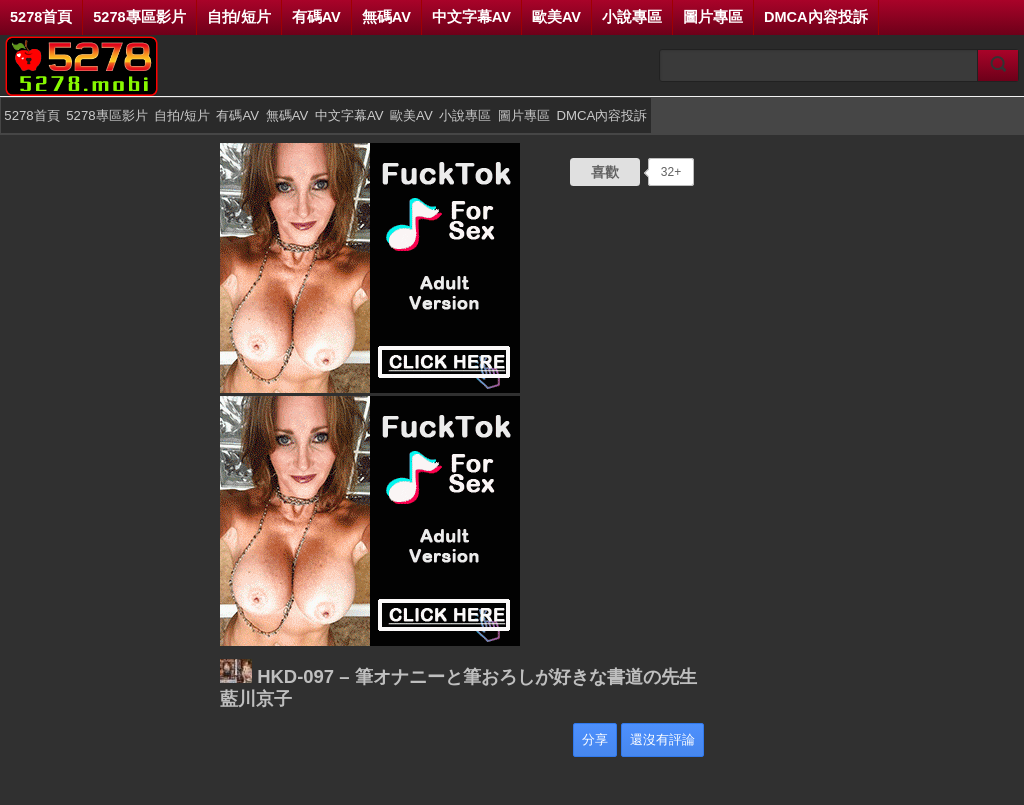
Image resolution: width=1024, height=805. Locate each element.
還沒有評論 (662, 739)
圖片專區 (713, 17)
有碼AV (316, 17)
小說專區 (632, 17)
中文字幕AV (471, 17)
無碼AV (386, 17)
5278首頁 (41, 17)
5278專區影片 (139, 17)
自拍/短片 (239, 17)
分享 (595, 739)
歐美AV (556, 17)
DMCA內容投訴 (816, 17)
